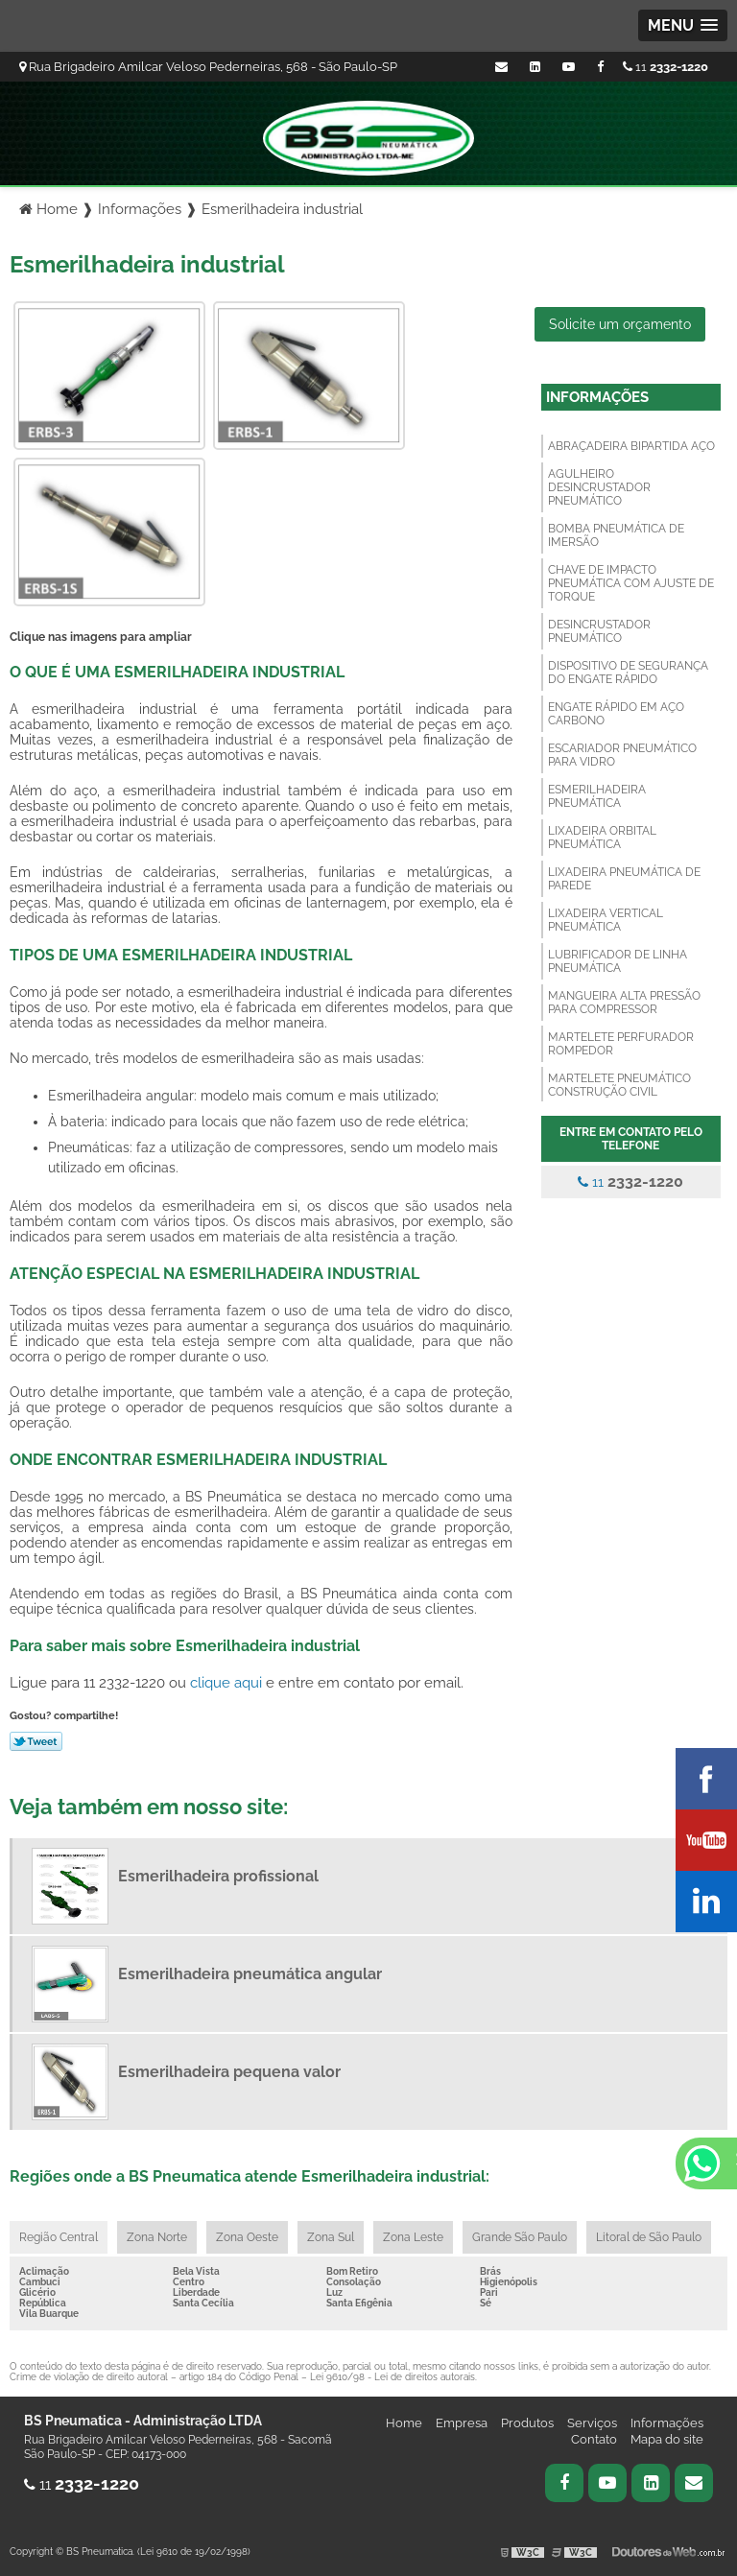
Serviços (592, 2423)
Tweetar (36, 1741)
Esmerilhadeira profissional (218, 1876)
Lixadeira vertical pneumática (605, 920)
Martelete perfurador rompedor (621, 1043)
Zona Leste (413, 2237)
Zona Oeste (247, 2237)
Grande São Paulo (519, 2237)
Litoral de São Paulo (648, 2237)
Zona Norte (157, 2237)
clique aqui (226, 1682)
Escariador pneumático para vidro (622, 755)
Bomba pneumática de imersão (616, 535)
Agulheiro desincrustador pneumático (599, 487)
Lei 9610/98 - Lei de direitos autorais (392, 2377)
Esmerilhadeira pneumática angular (250, 1974)
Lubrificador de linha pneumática (617, 961)
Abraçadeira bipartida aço (631, 446)
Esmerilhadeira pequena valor (229, 2072)
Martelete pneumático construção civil (619, 1085)
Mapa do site (666, 2439)
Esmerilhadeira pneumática (597, 796)
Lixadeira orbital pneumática (602, 837)
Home (404, 2423)
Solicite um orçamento (620, 324)
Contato (594, 2439)
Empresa (461, 2423)
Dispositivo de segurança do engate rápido (628, 672)
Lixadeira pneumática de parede (624, 878)
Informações (597, 397)
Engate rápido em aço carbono (616, 713)
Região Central (58, 2237)
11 (665, 66)
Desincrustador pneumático (599, 631)
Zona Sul (330, 2237)
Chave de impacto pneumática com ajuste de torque (631, 583)
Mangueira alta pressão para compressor (624, 1002)
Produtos (527, 2423)
